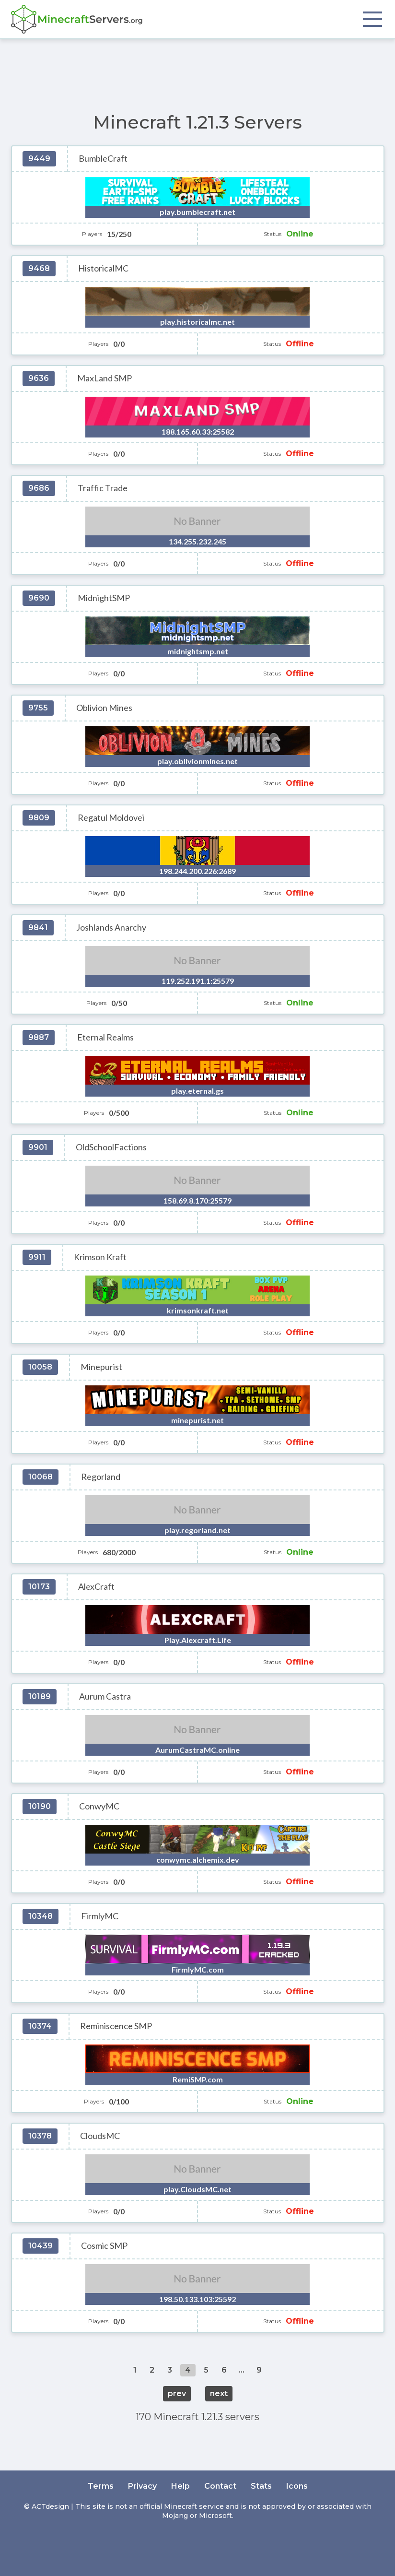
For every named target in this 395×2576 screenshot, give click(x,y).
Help (180, 2486)
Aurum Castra (105, 1696)
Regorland (100, 1477)
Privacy (142, 2486)
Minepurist (101, 1367)
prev (177, 2393)
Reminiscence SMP (116, 2026)
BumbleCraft (103, 159)
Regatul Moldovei (111, 818)
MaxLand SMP (104, 378)
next (219, 2393)
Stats (261, 2486)
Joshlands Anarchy (111, 927)
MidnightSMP (104, 598)
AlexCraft (96, 1587)
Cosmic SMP (104, 2246)
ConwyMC (99, 1806)
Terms (101, 2486)
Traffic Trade (103, 488)
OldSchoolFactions (111, 1147)
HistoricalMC (103, 268)
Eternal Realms (105, 1037)
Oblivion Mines (104, 708)
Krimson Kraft (100, 1257)
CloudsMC (100, 2136)
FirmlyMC (99, 1916)
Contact (220, 2486)
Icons (297, 2486)
